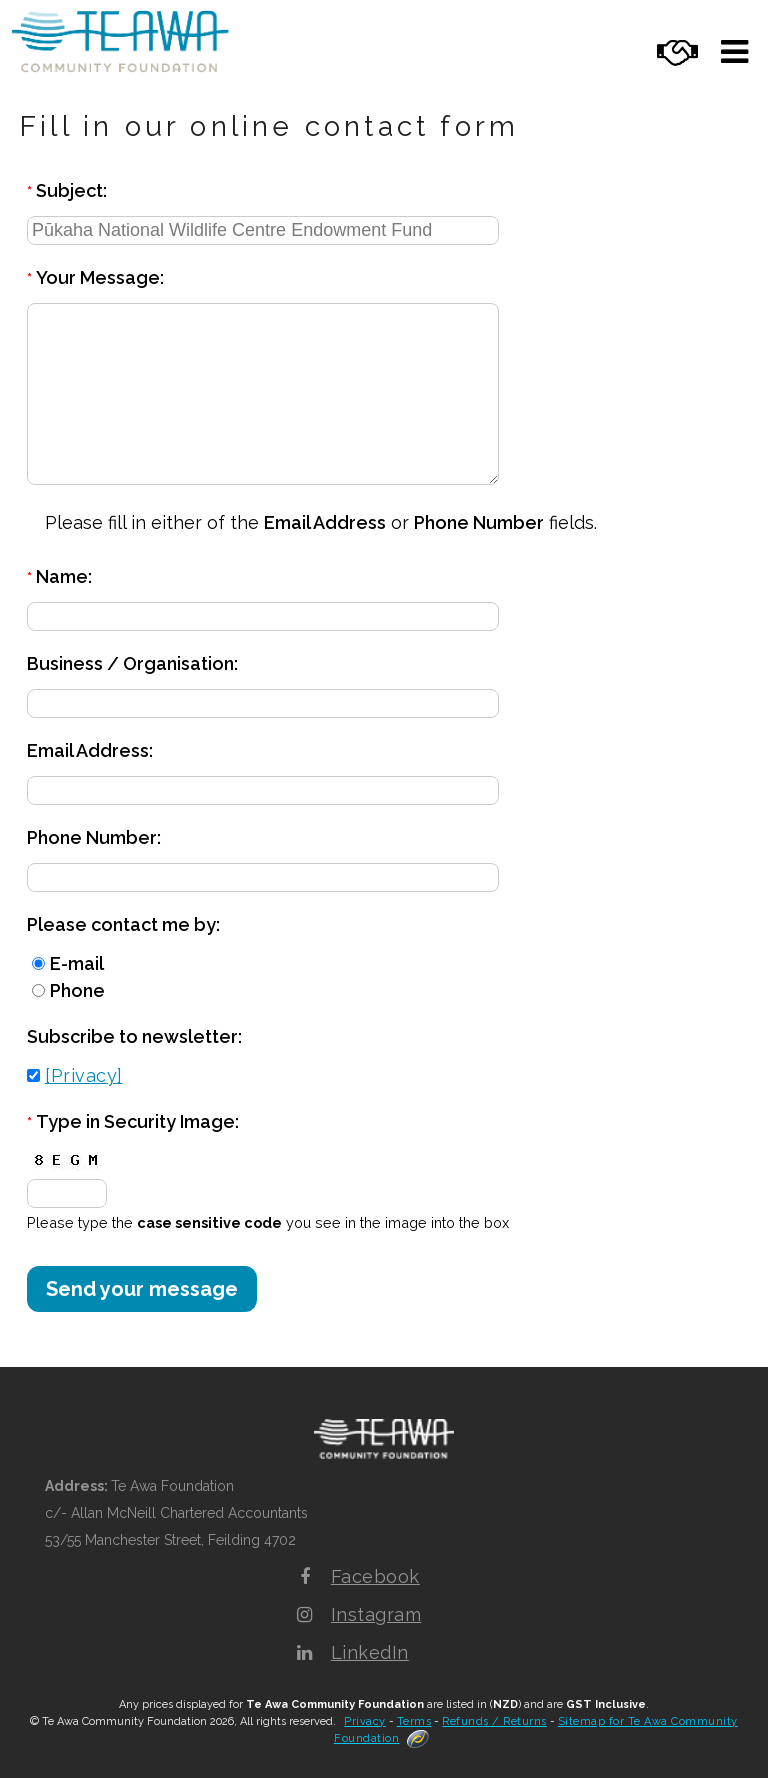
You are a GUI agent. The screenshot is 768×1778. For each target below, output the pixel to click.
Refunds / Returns (494, 1721)
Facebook (375, 1576)
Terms (414, 1721)
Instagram (376, 1614)
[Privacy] (84, 1075)
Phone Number (479, 522)
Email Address (325, 522)
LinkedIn (370, 1652)
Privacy (365, 1721)
